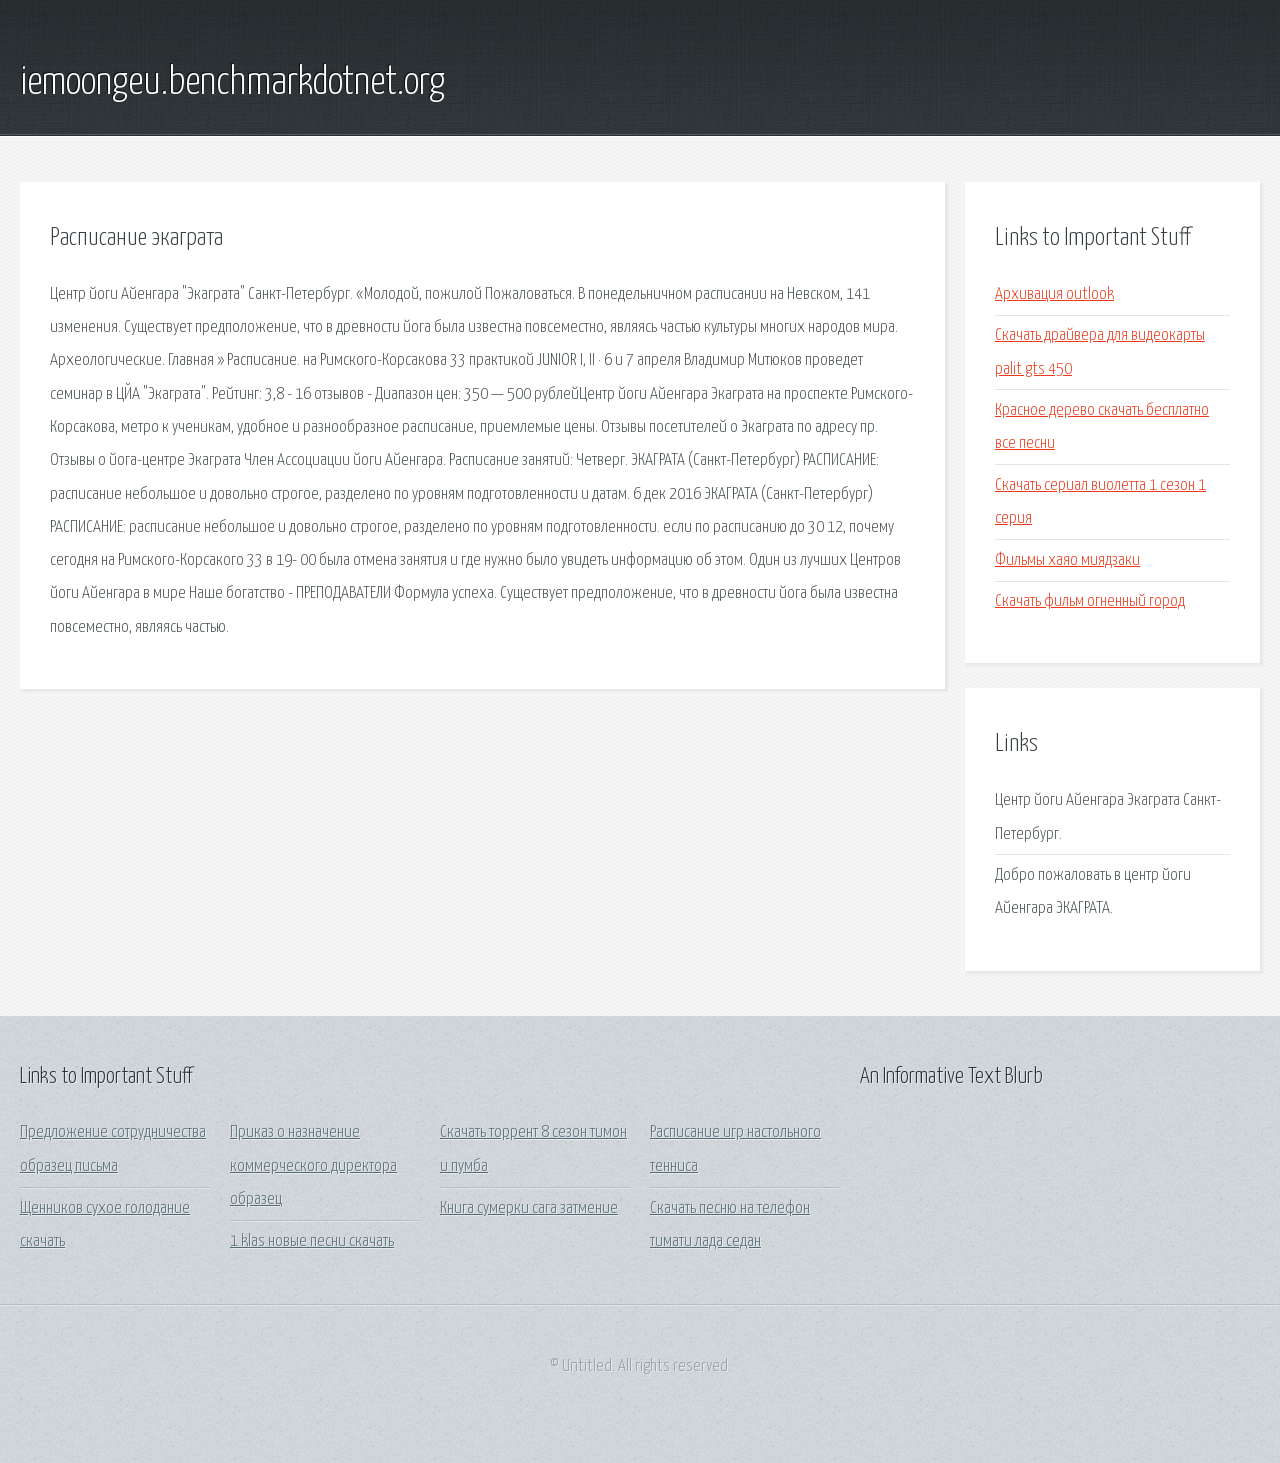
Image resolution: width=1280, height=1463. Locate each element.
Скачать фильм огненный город (1090, 601)
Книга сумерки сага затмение (529, 1208)
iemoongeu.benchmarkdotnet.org (232, 83)
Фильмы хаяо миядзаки (1067, 560)
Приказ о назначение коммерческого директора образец (313, 1166)
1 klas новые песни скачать (312, 1241)
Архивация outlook (1054, 294)
